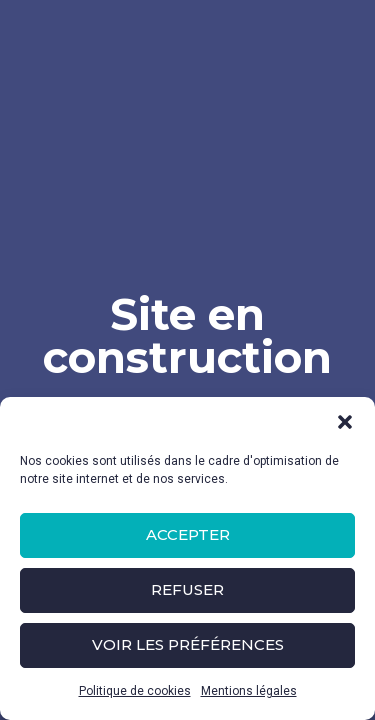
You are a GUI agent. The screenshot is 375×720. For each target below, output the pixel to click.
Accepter (188, 534)
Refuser (187, 589)
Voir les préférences (188, 644)
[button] (345, 422)
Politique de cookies (135, 691)
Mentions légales (249, 691)
